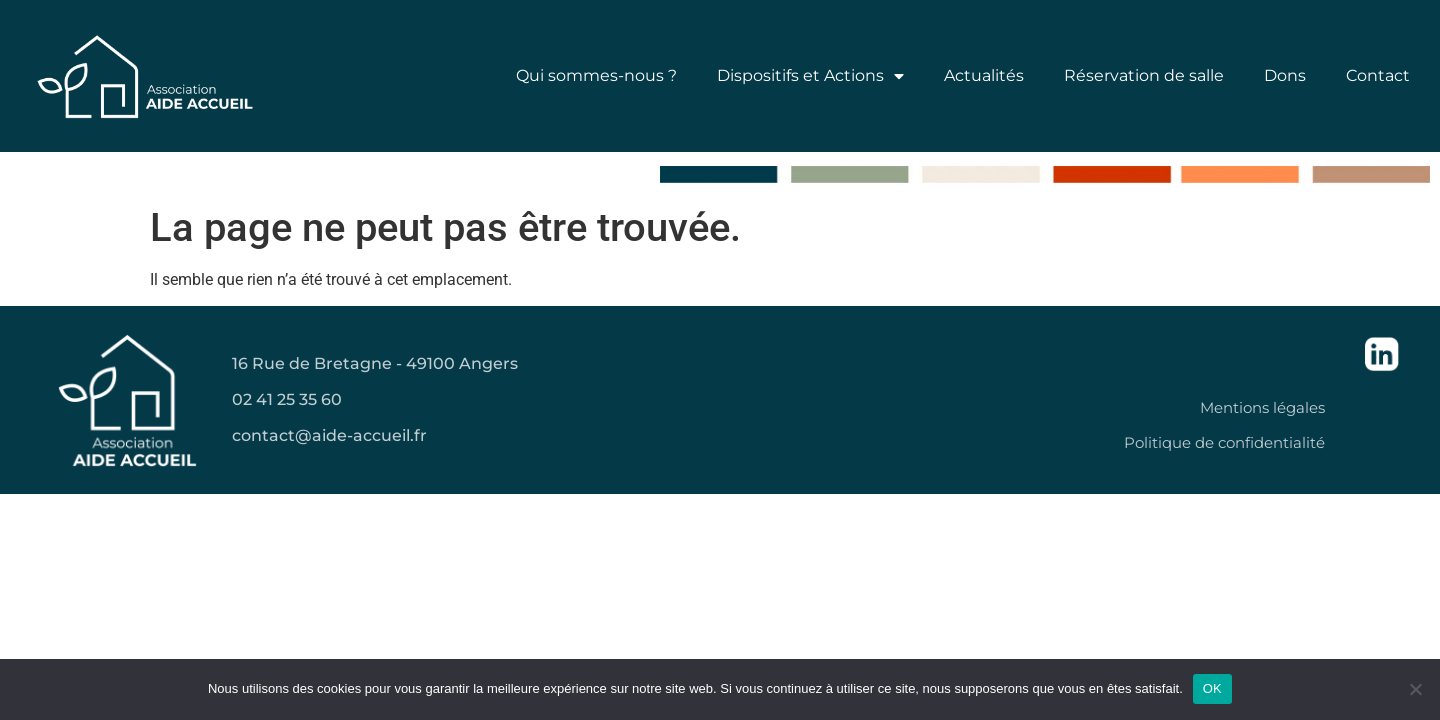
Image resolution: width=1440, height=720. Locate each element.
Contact (1378, 75)
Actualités (984, 75)
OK (1212, 688)
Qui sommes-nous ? (596, 75)
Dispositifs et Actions (810, 76)
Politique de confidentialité (1224, 442)
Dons (1285, 75)
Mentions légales (1262, 407)
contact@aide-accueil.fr (329, 435)
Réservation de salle (1144, 75)
